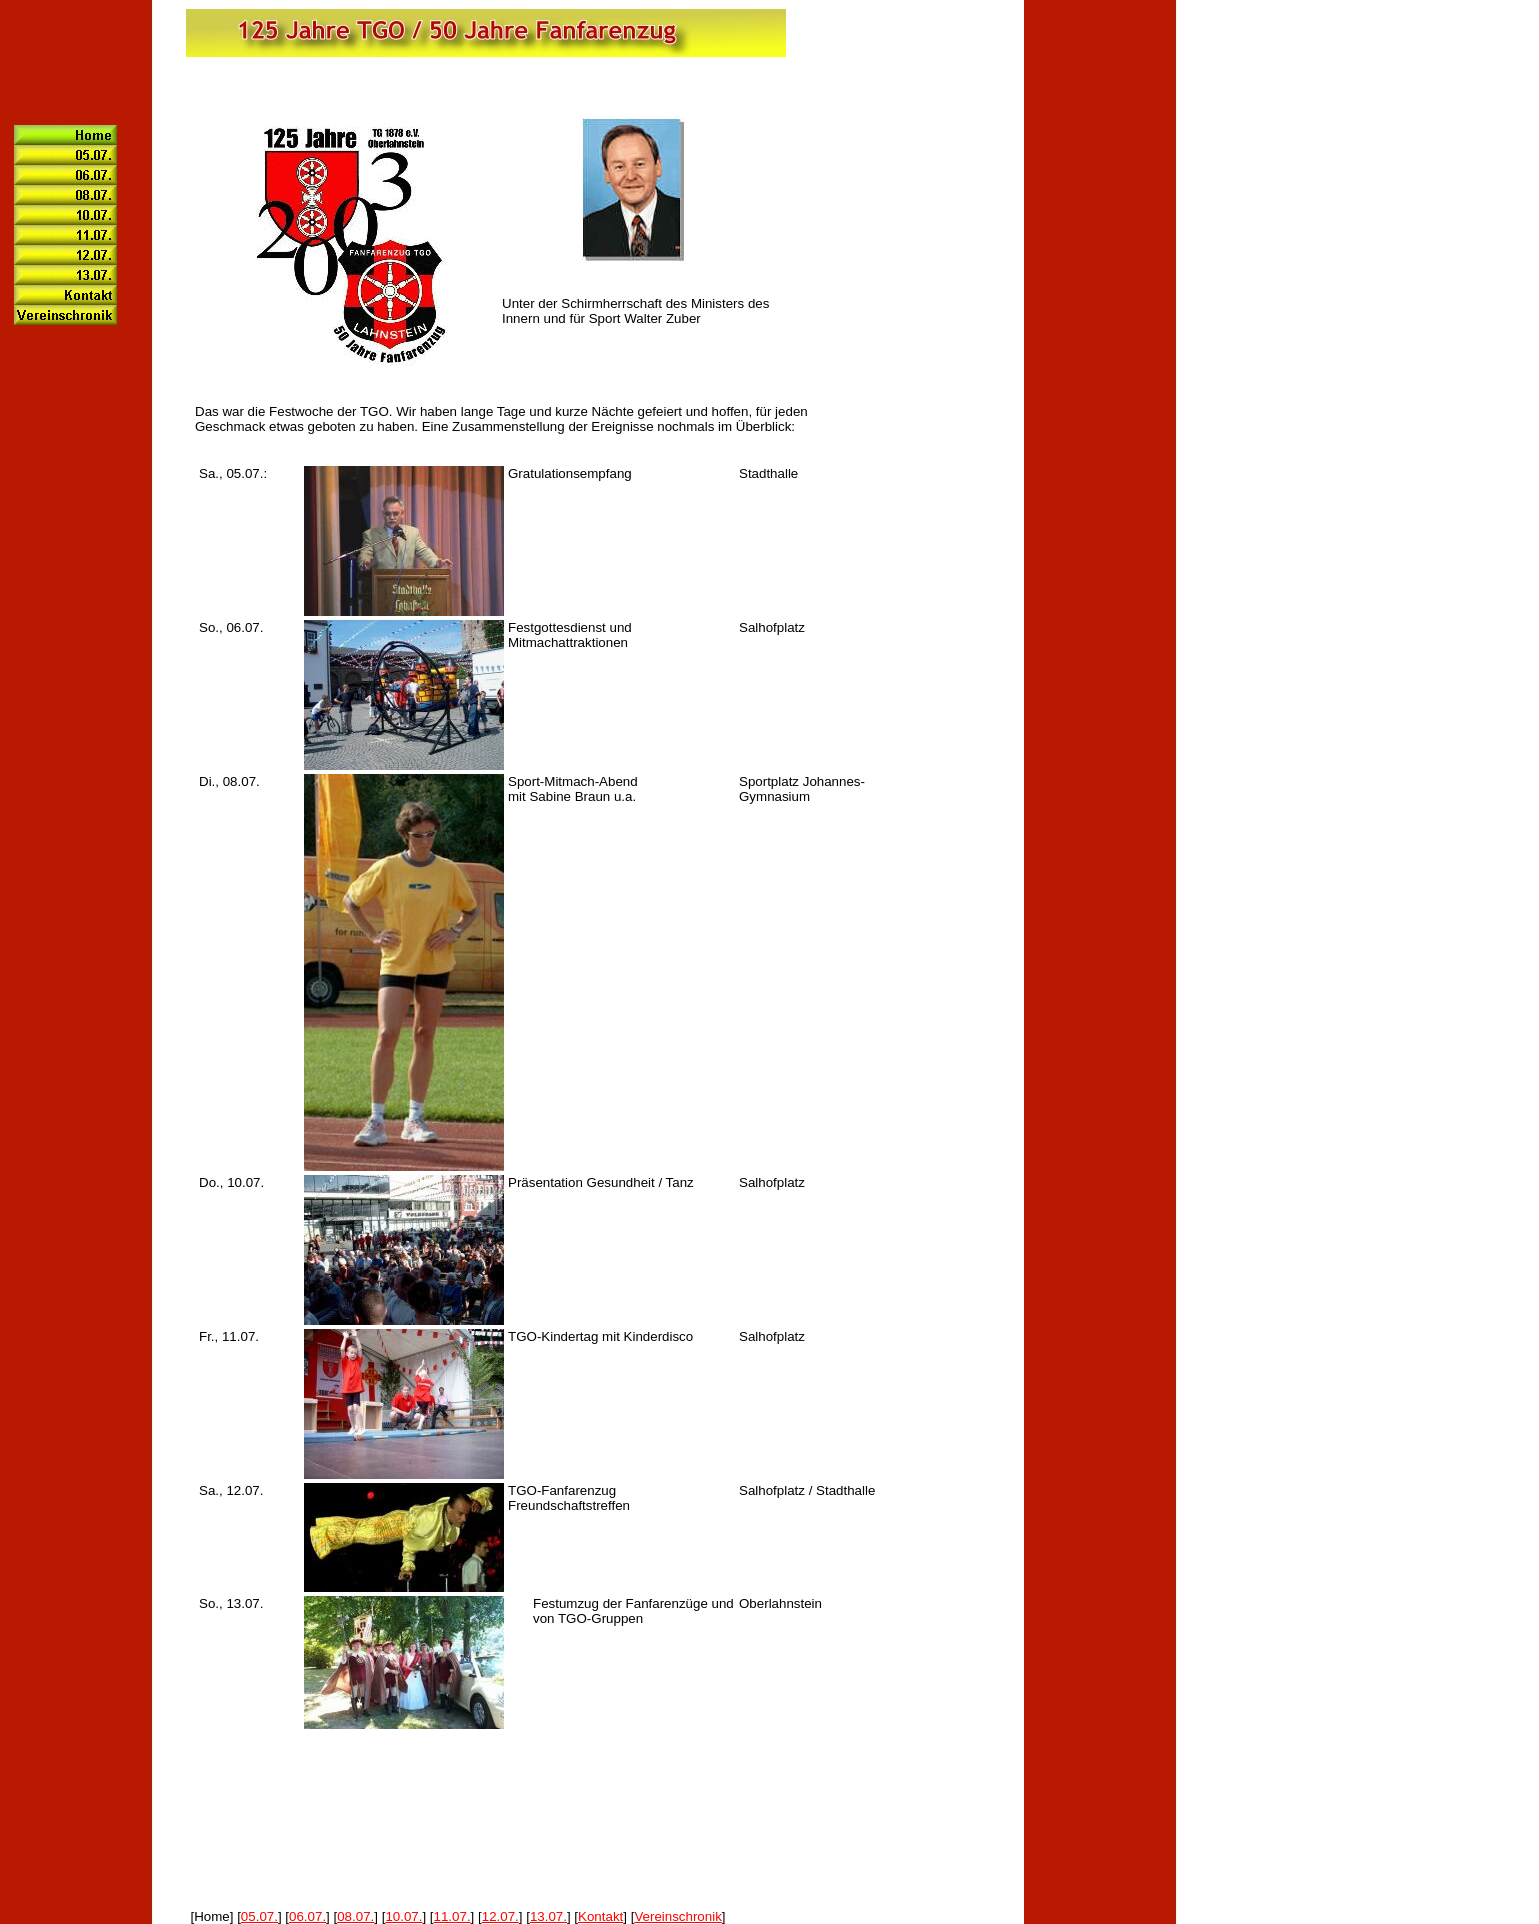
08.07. (355, 1916)
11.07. (452, 1916)
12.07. (500, 1916)
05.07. (259, 1916)
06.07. (307, 1916)
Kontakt (600, 1916)
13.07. (548, 1916)
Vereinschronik (677, 1916)
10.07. (403, 1916)
